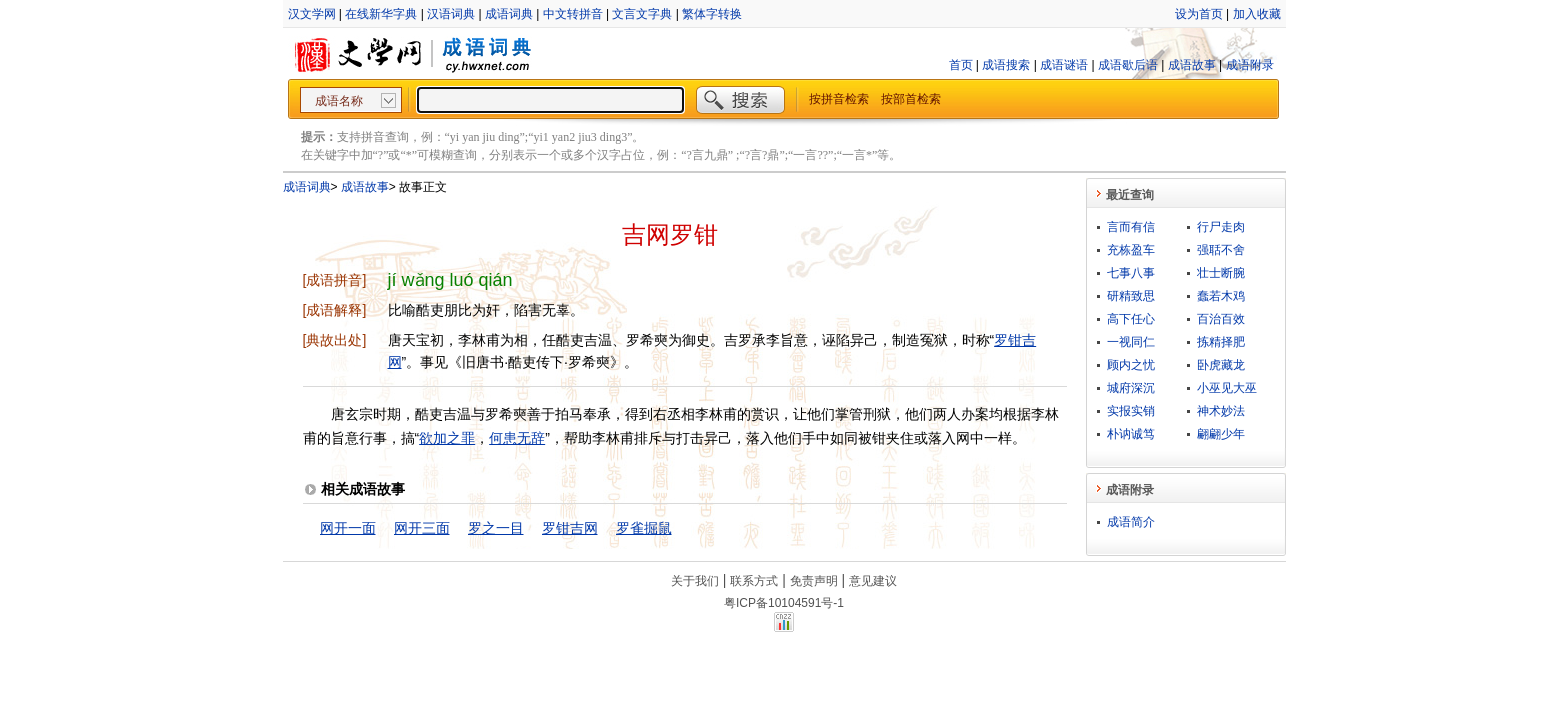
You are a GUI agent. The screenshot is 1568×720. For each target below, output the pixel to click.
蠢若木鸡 (1221, 296)
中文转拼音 (573, 14)
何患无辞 (517, 438)
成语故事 (1192, 65)
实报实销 (1131, 411)
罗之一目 (496, 528)
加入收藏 (1257, 14)
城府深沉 (1131, 388)
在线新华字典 (381, 14)
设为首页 (1199, 14)
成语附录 (1250, 65)
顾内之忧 (1131, 365)
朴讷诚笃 (1131, 434)
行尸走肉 (1221, 227)
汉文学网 (312, 14)
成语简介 (1131, 522)
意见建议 (873, 581)
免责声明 (814, 581)
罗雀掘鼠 (644, 528)
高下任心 (1131, 319)
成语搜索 (1006, 65)
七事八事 (1131, 273)
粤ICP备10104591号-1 (784, 603)
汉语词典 (451, 14)
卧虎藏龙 (1221, 365)
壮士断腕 (1221, 273)
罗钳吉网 (570, 528)
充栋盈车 (1131, 250)
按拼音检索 (839, 99)
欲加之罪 (447, 438)
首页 (961, 65)
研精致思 (1131, 296)
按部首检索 (911, 99)
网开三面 (422, 528)
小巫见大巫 (1227, 388)
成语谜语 (1064, 65)
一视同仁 (1131, 342)
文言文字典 (642, 14)
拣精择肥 (1221, 342)
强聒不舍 (1221, 250)
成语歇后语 (1128, 65)
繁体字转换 (712, 14)
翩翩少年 (1221, 434)
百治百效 (1221, 319)
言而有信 (1131, 227)
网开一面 (348, 528)
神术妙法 (1221, 411)
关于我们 (695, 581)
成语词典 (509, 14)
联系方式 (754, 581)
